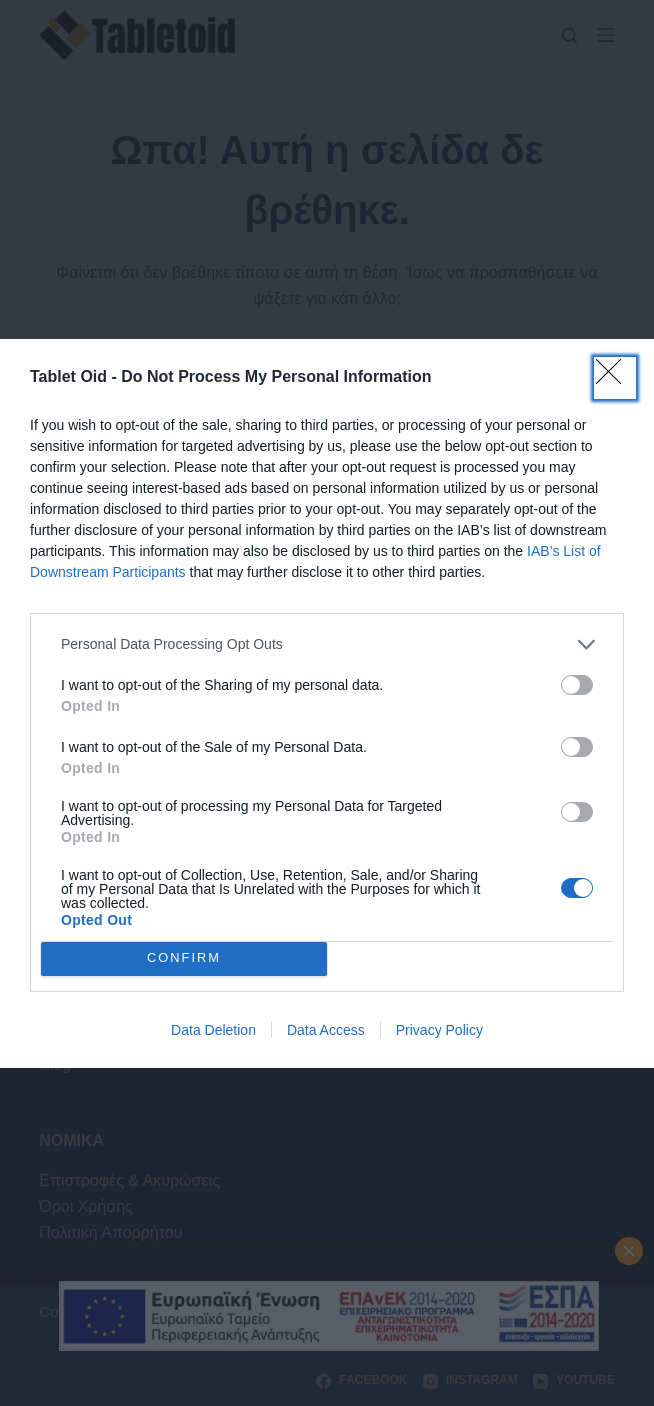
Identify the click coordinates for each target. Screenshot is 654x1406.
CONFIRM (184, 958)
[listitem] (327, 644)
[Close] (615, 378)
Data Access (326, 1030)
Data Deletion (213, 1030)
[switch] (577, 685)
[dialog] (327, 703)
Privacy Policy (439, 1030)
